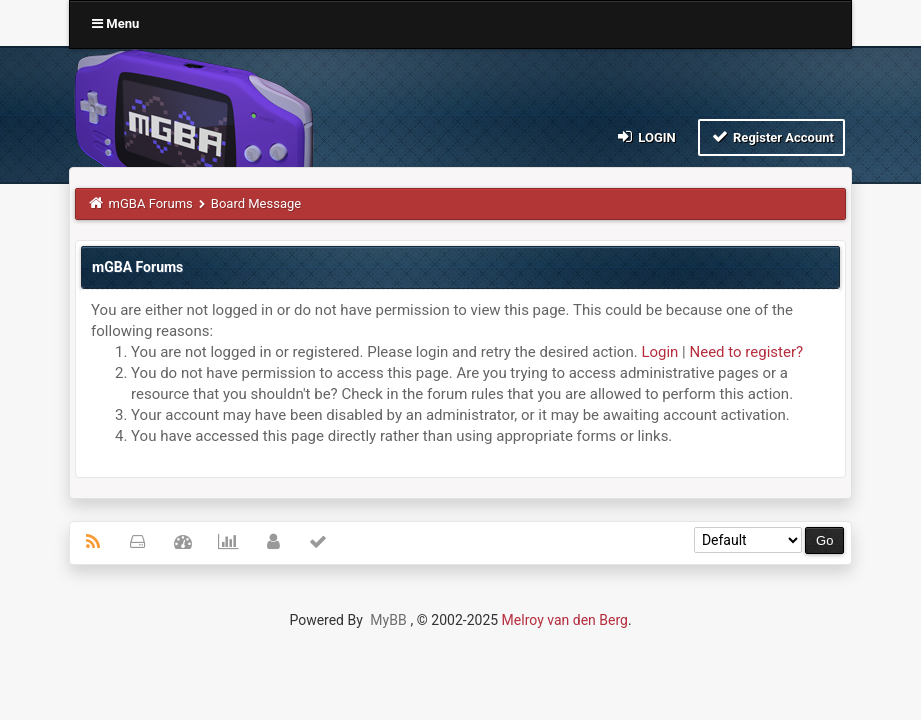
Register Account (771, 136)
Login (645, 136)
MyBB (388, 620)
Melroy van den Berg (565, 620)
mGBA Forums (151, 203)
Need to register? (747, 352)
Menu (115, 23)
